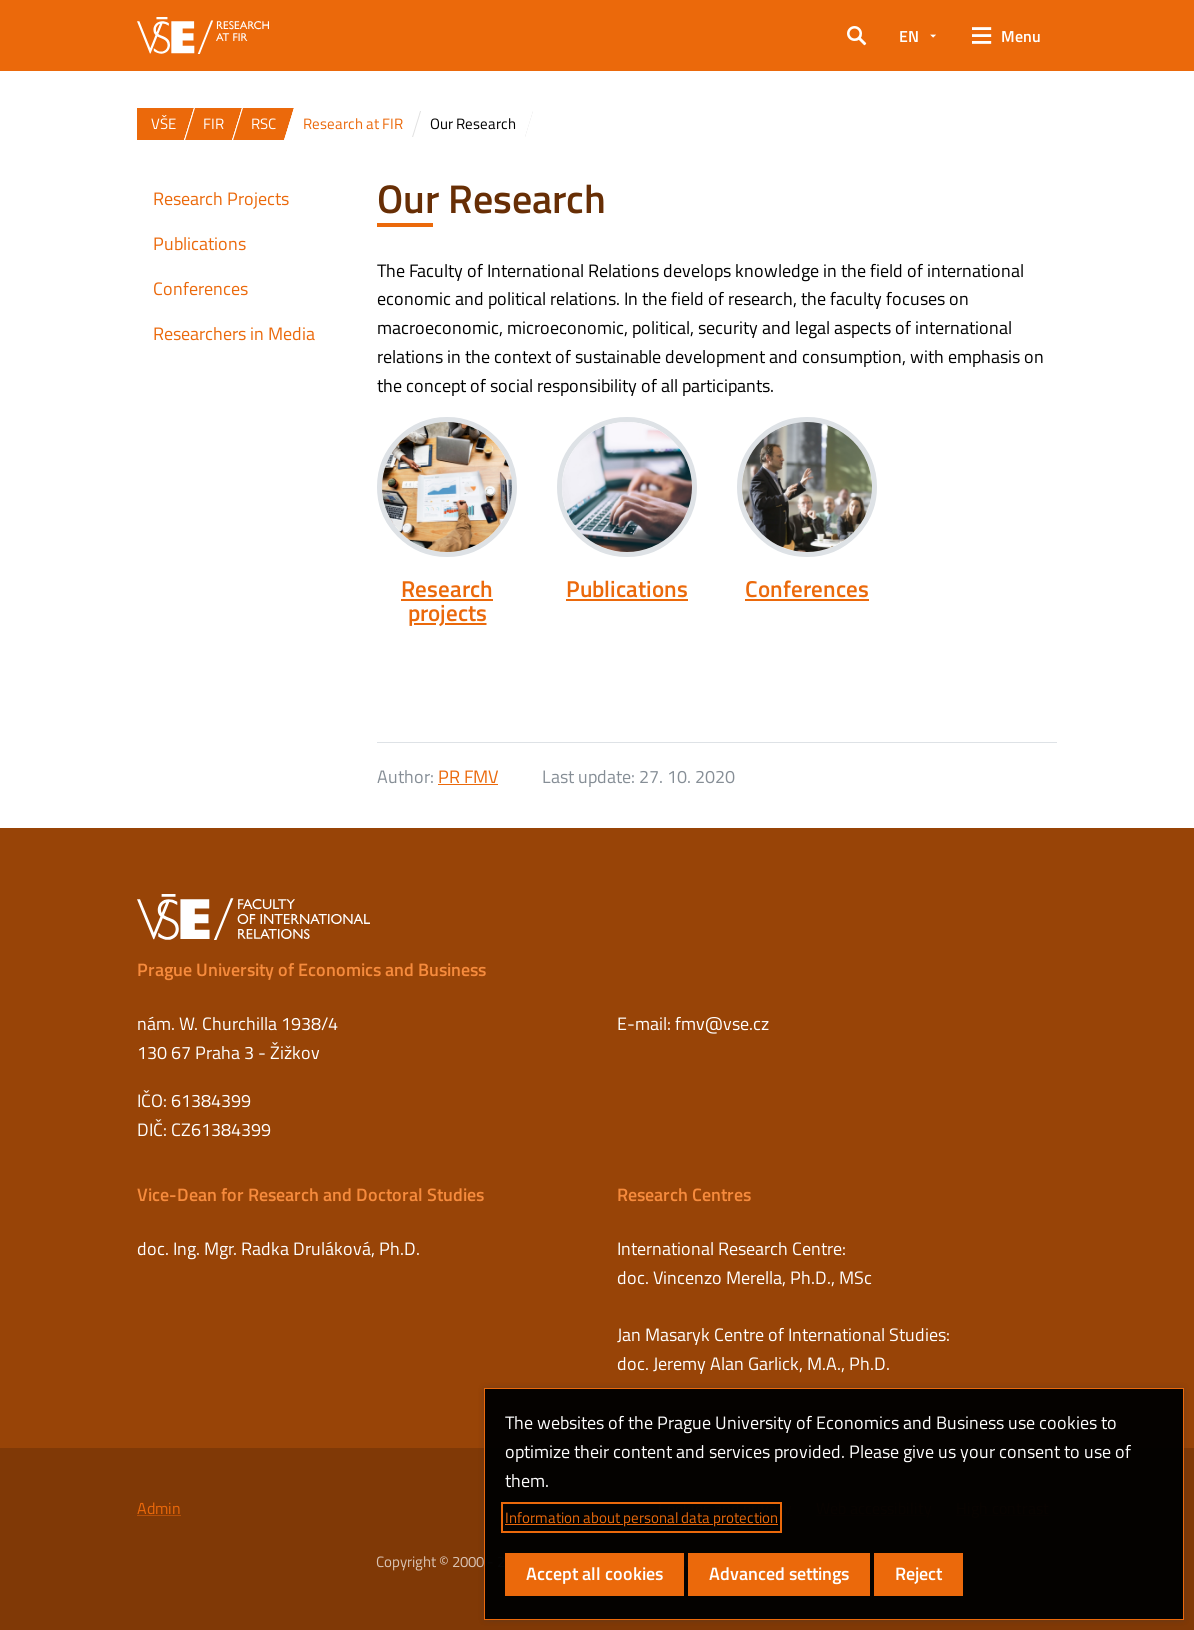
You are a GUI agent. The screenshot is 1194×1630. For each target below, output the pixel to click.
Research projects (447, 601)
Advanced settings (779, 1573)
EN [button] (909, 36)
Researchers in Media (234, 333)
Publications (627, 589)
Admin (159, 1508)
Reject (918, 1573)
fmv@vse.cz (722, 1023)
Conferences (807, 589)
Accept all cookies (594, 1573)
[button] (856, 36)
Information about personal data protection (641, 1517)
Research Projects (221, 198)
